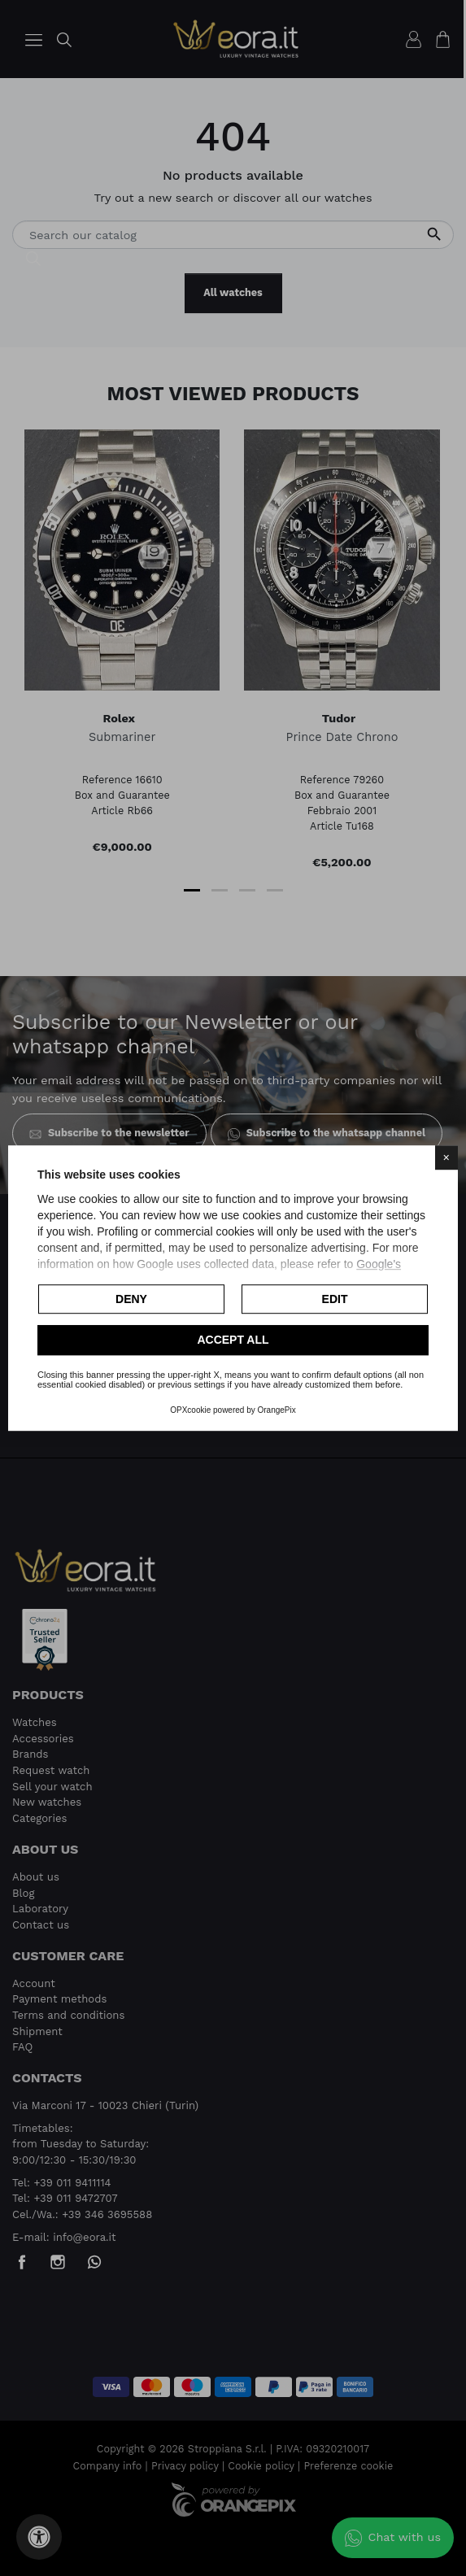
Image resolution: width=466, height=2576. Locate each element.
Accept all (232, 1340)
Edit (335, 1298)
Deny (131, 1298)
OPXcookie (190, 1410)
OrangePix (277, 1410)
